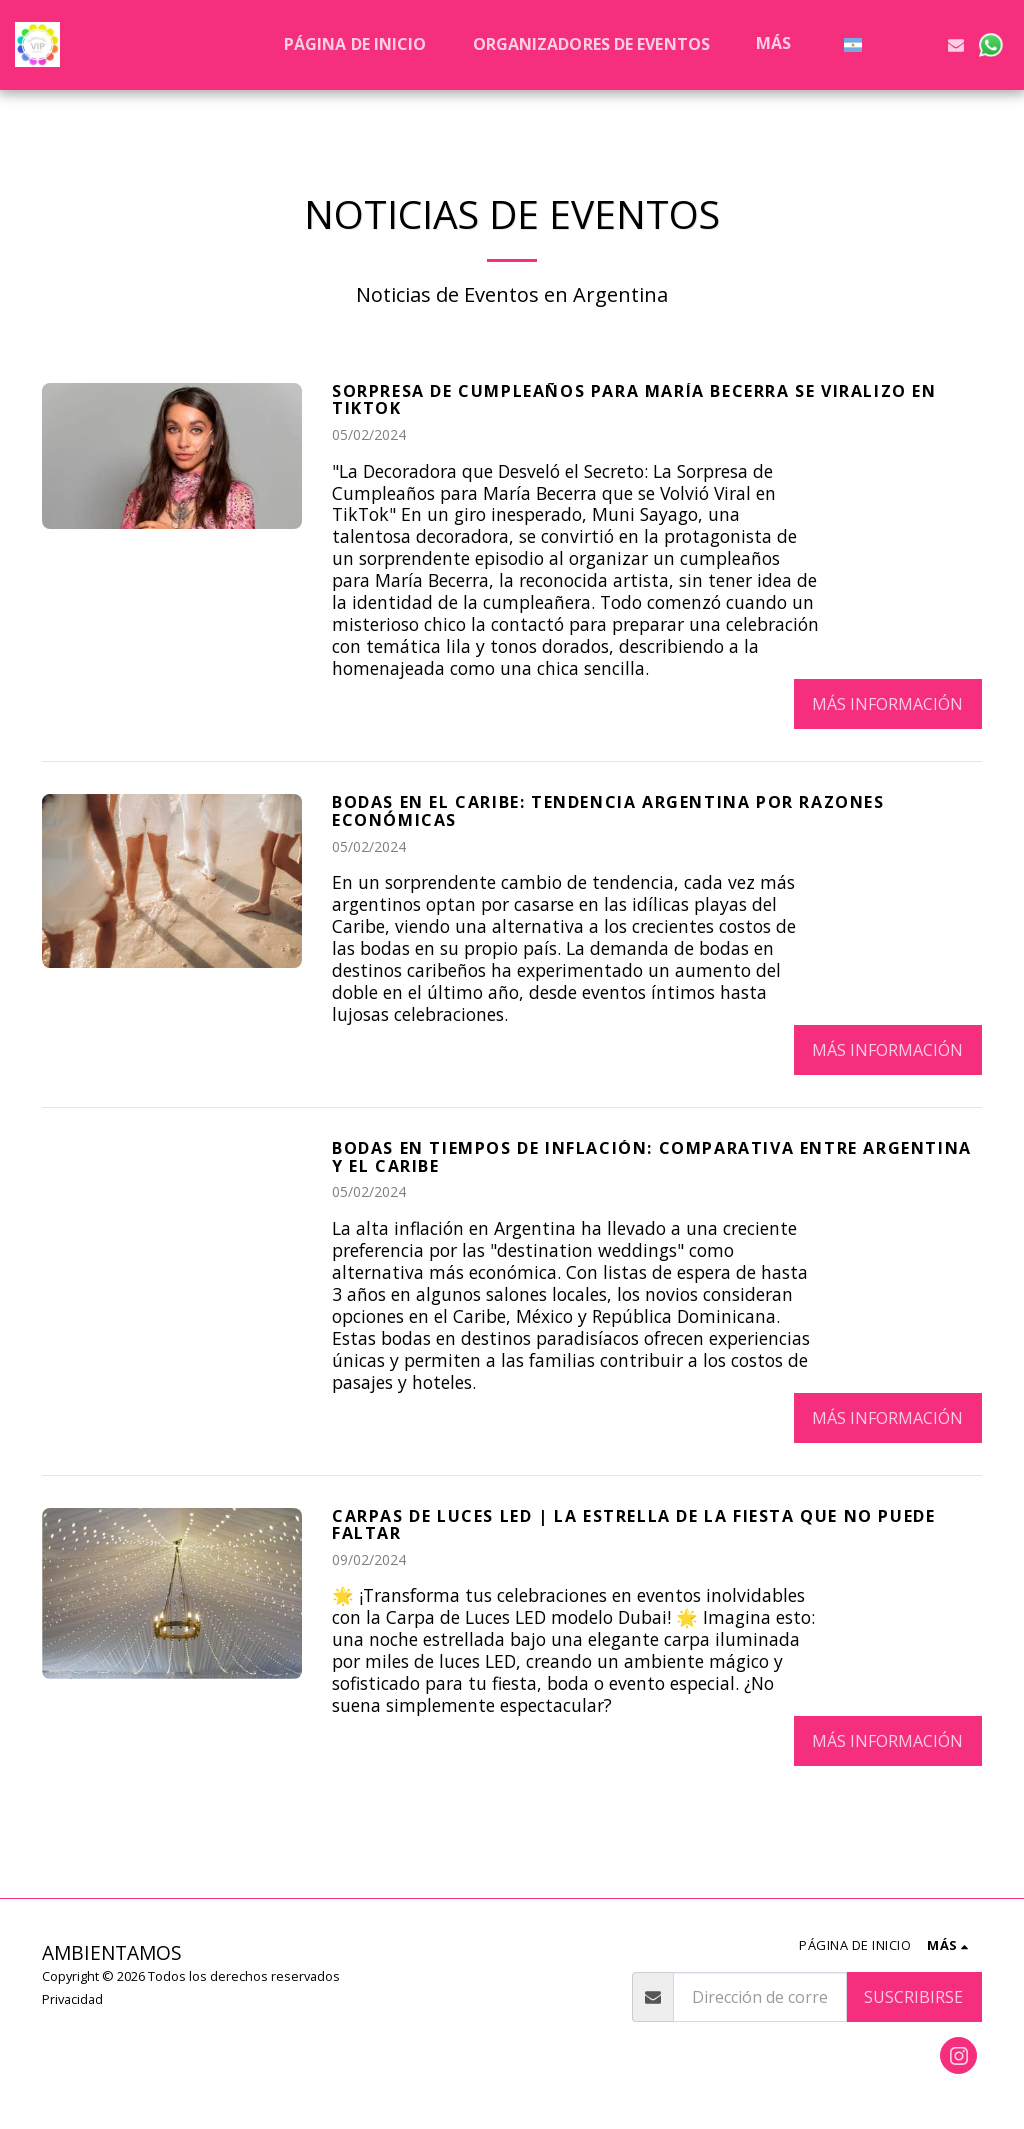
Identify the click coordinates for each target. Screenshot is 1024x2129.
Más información (887, 704)
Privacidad (72, 1999)
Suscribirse (913, 1997)
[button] (888, 44)
